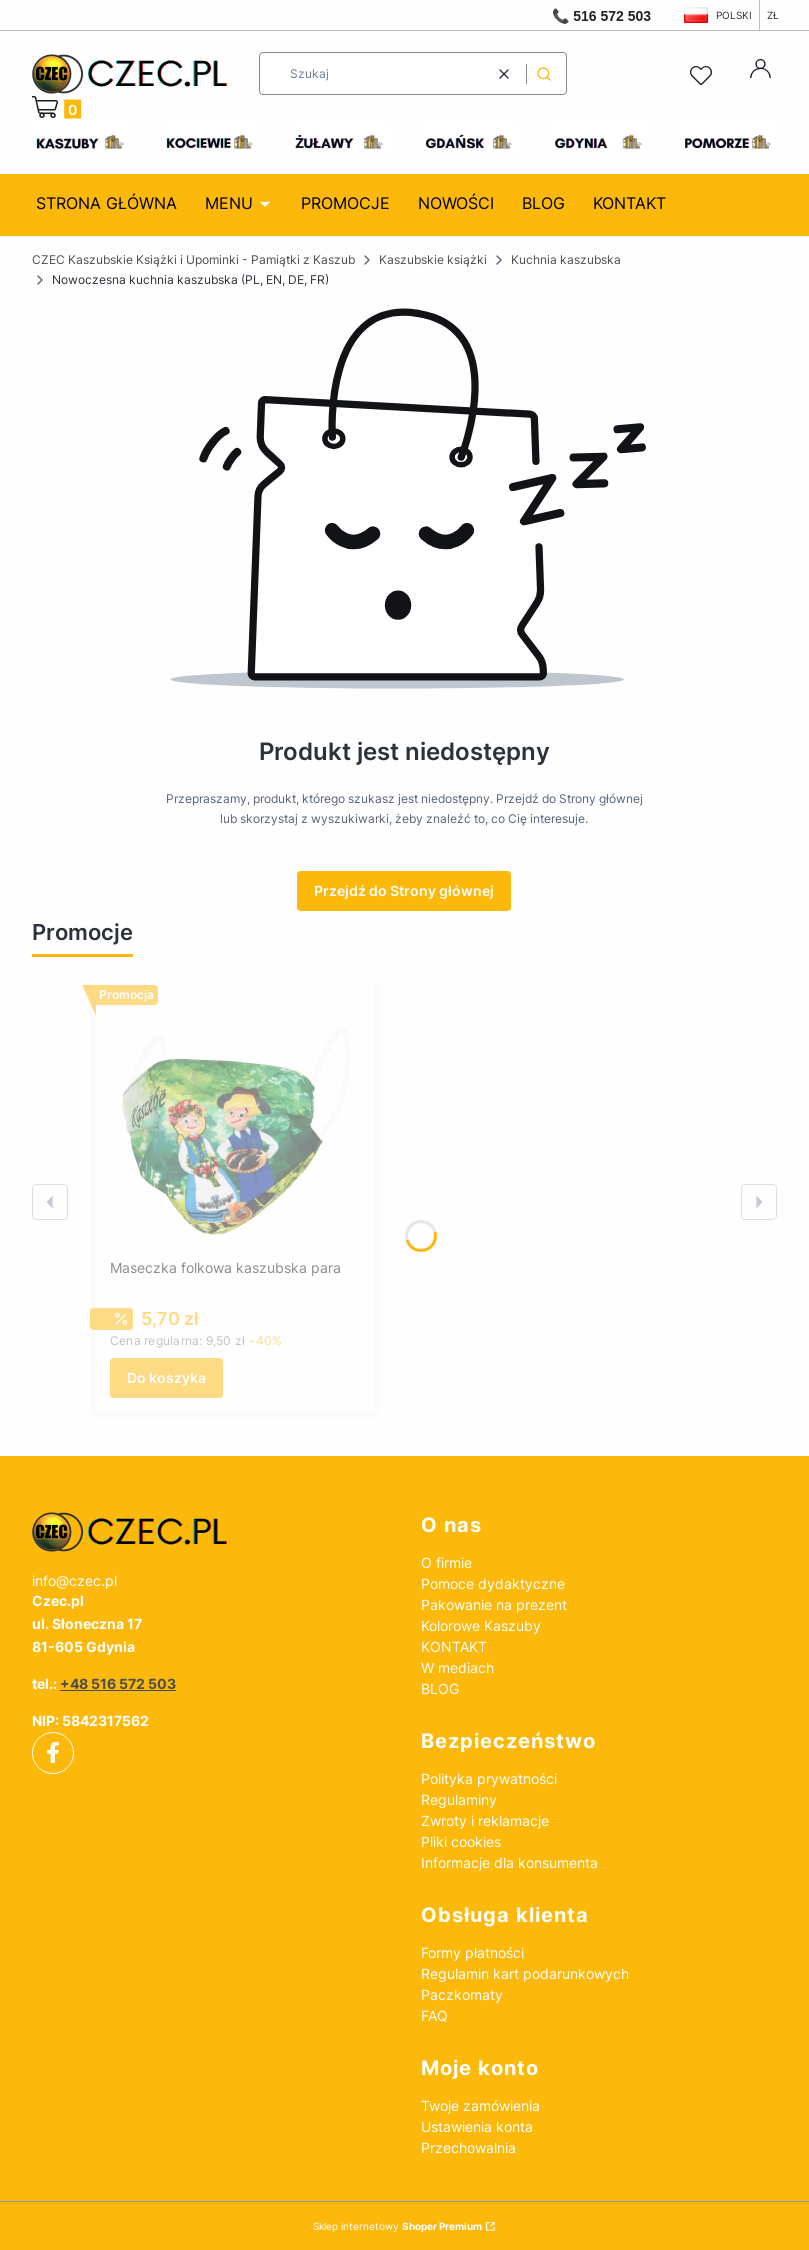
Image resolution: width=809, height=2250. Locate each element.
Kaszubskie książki (433, 259)
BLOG (440, 1688)
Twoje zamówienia (480, 2105)
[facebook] (53, 1753)
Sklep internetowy (397, 2226)
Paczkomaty (462, 1994)
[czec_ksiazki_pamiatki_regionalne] (210, 1532)
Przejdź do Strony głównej (404, 890)
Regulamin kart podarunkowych (525, 1973)
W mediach (457, 1667)
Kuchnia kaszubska (566, 259)
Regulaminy (459, 1799)
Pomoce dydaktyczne (493, 1583)
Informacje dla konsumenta (509, 1862)
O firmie (446, 1562)
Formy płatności (472, 1952)
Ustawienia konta (477, 2126)
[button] (544, 73)
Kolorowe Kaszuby (481, 1625)
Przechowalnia (468, 2147)
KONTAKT (454, 1646)
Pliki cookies (461, 1841)
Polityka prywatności (489, 1778)
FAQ (434, 2015)
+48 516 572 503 (118, 1683)
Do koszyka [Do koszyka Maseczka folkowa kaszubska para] (166, 1377)
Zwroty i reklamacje (485, 1820)
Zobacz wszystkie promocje (253, 933)
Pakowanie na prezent (494, 1604)
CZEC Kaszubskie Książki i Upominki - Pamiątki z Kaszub (193, 259)
